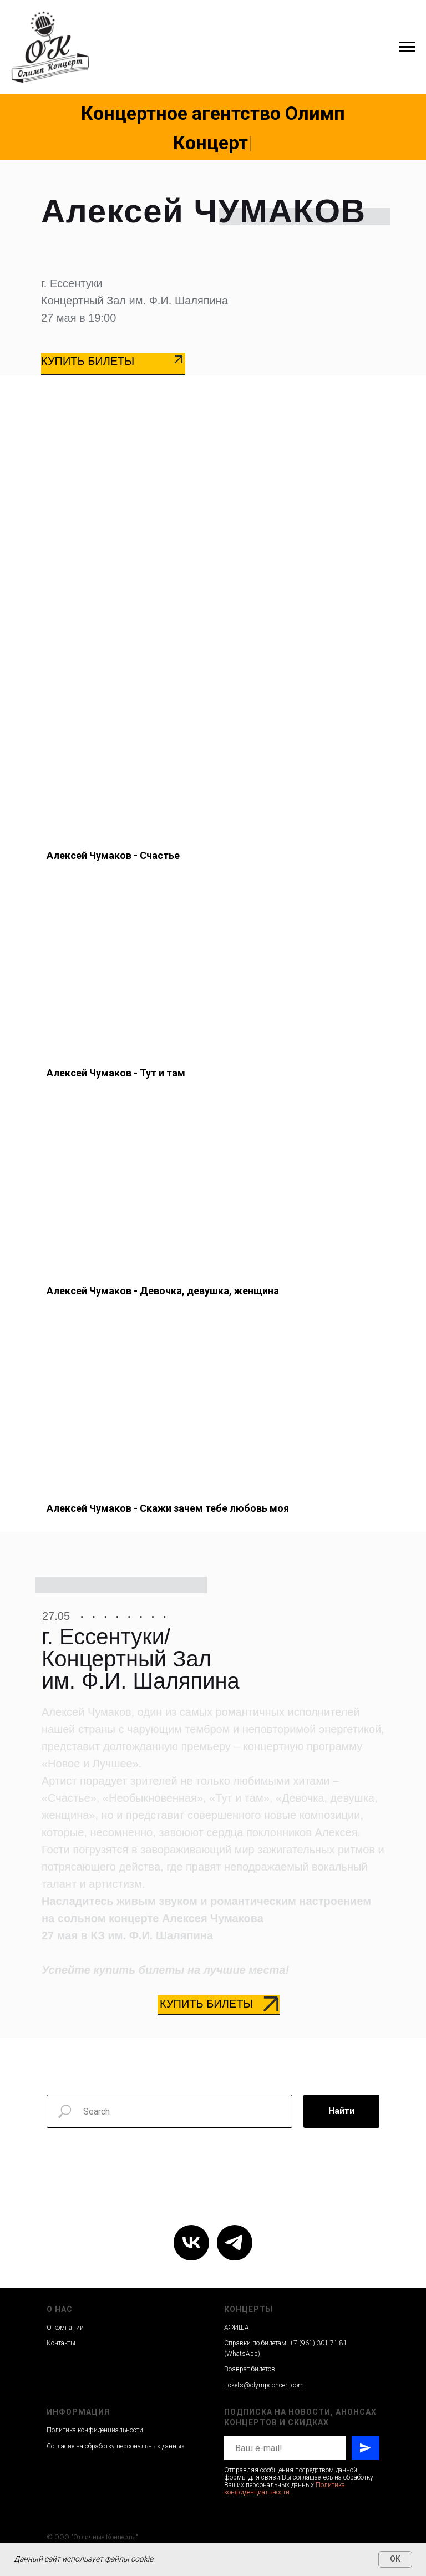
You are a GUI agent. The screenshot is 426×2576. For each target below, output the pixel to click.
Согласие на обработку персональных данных (116, 2446)
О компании (65, 2327)
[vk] (191, 2242)
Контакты (61, 2343)
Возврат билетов (249, 2369)
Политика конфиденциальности (95, 2430)
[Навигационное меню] (407, 47)
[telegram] (234, 2242)
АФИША (236, 2327)
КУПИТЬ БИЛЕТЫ (87, 361)
